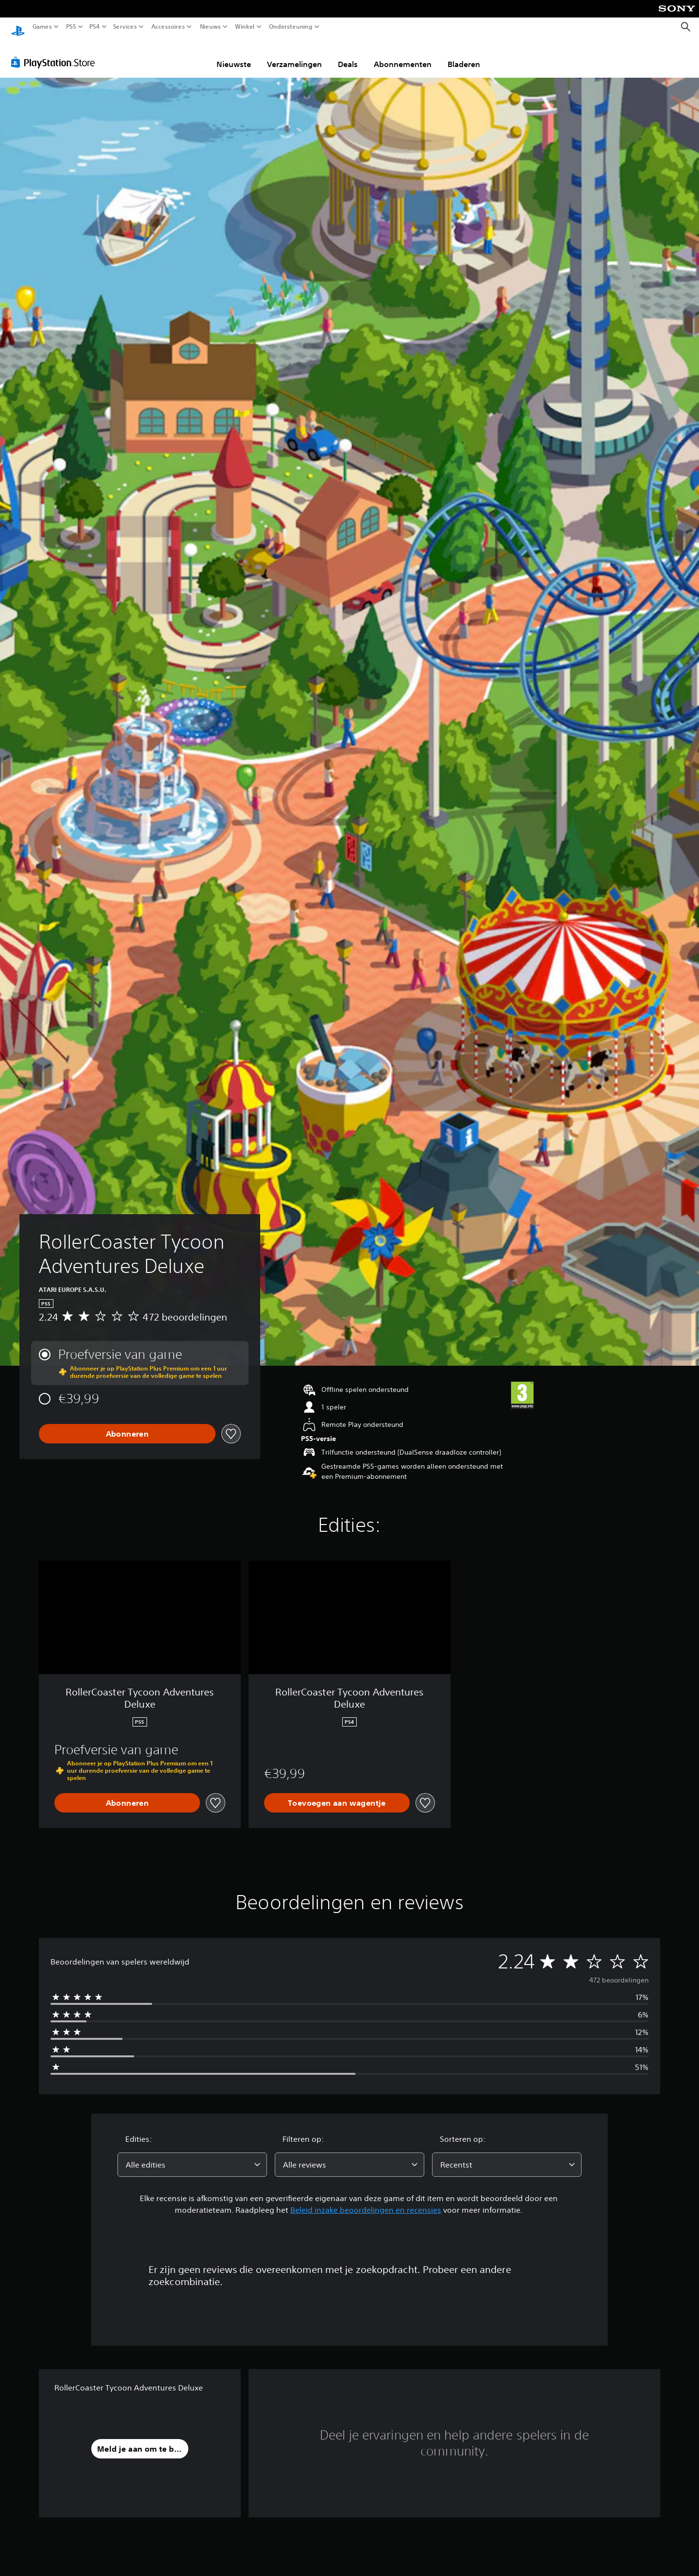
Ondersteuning (290, 27)
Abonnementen (403, 55)
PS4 (94, 27)
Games (42, 27)
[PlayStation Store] (55, 53)
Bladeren (464, 55)
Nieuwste (233, 55)
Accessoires (167, 27)
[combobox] (192, 2155)
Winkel (245, 27)
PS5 (71, 27)
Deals (348, 55)
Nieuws (210, 27)
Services (125, 27)
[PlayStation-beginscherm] (18, 26)
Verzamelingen (294, 55)
